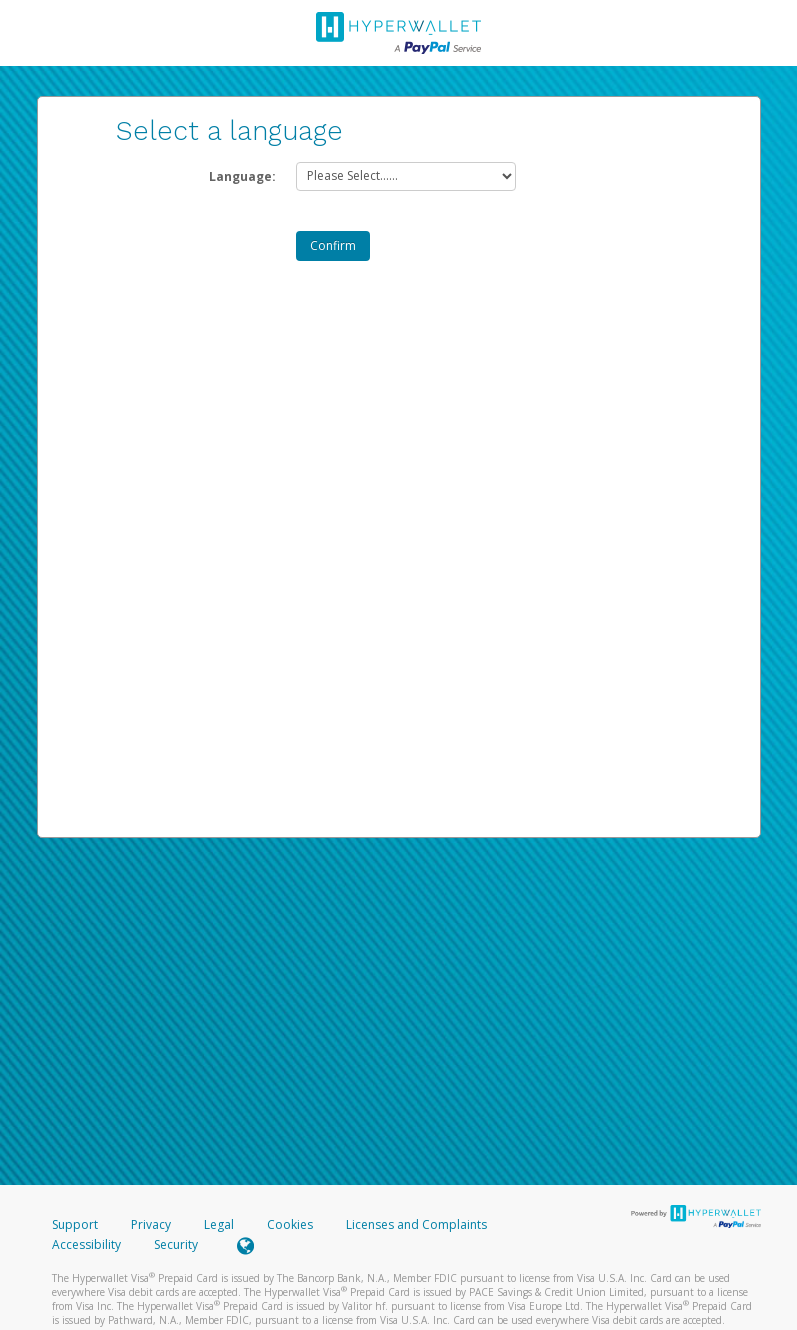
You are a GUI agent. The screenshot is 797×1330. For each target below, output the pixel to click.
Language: (242, 176)
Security (176, 1244)
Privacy (151, 1224)
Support (75, 1224)
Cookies (290, 1224)
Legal (219, 1224)
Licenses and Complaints (416, 1224)
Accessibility (86, 1244)
